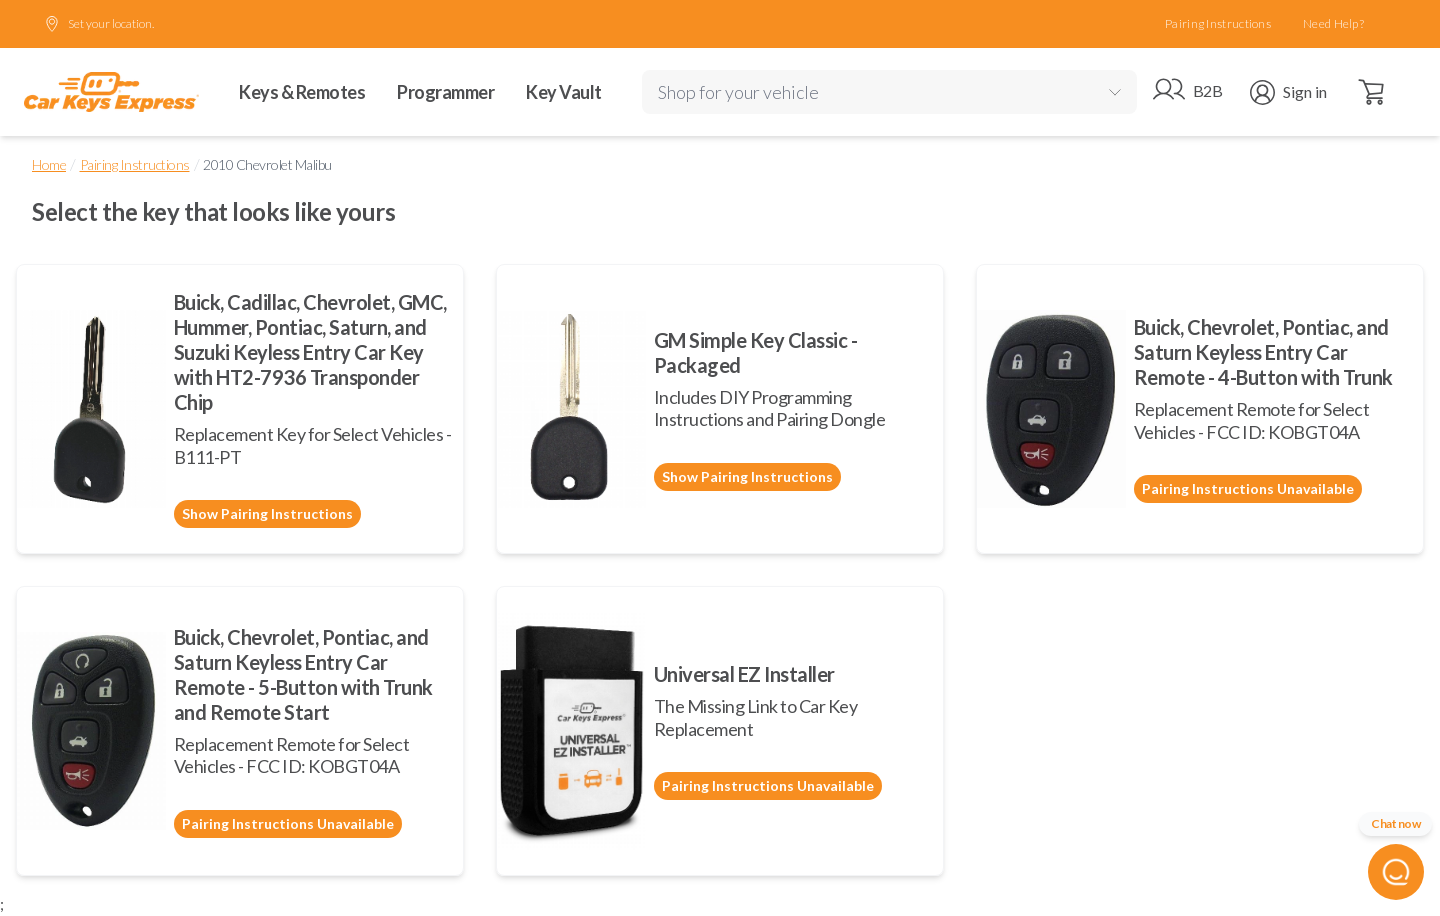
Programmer (445, 92)
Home (49, 164)
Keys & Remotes (302, 92)
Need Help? (1333, 23)
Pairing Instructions (1218, 23)
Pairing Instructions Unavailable (1248, 488)
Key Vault (564, 92)
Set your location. (99, 24)
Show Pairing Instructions (267, 513)
